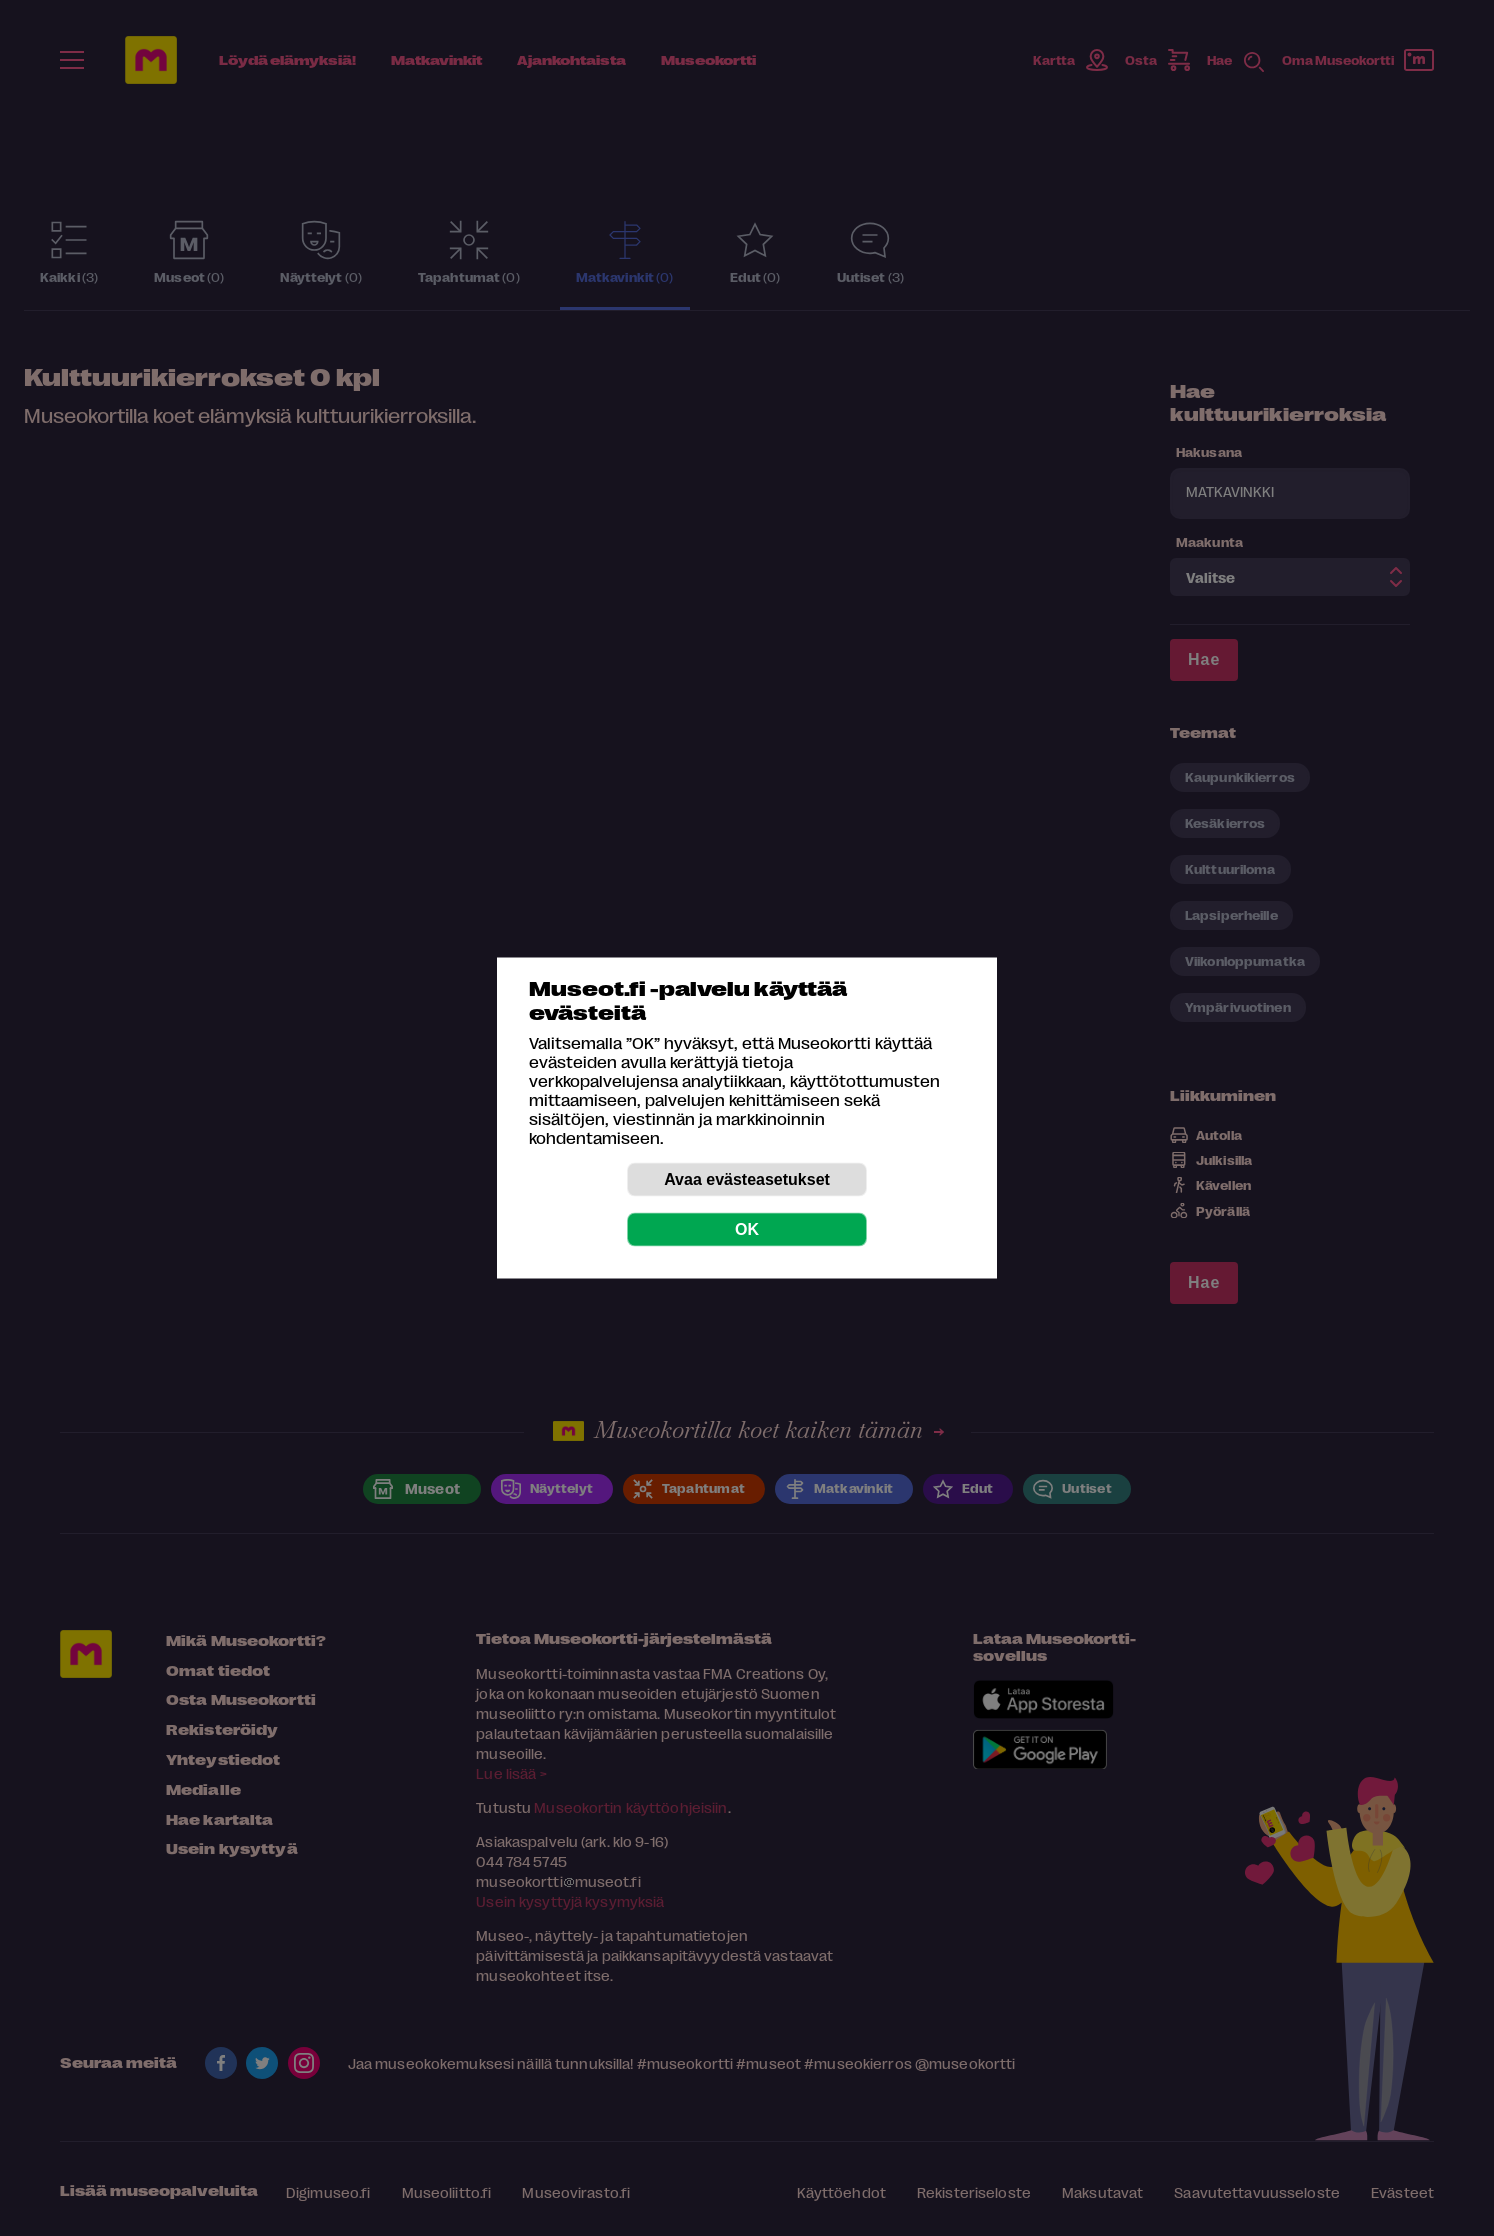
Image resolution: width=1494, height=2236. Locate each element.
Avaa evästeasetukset (747, 1179)
